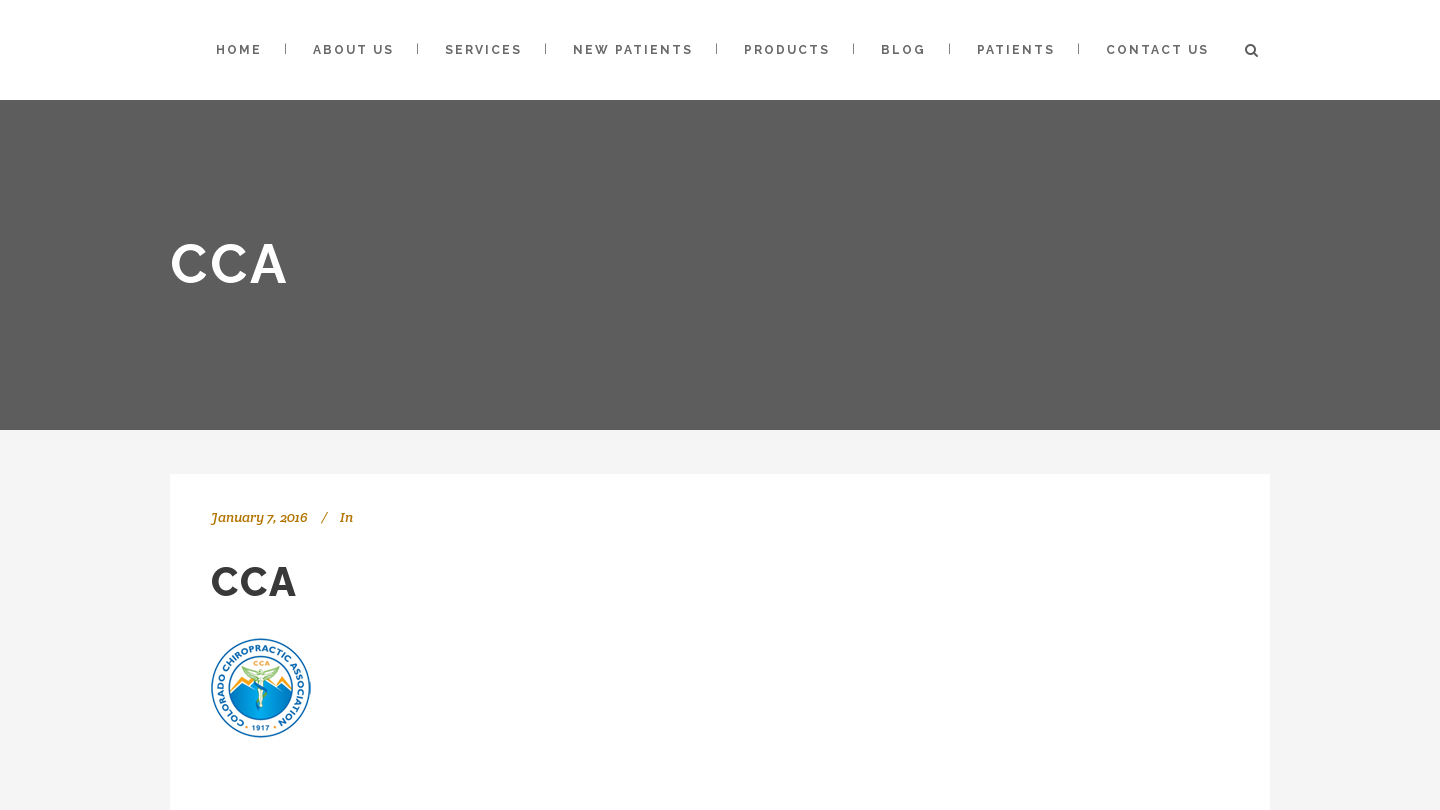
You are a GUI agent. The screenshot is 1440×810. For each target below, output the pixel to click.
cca (254, 581)
